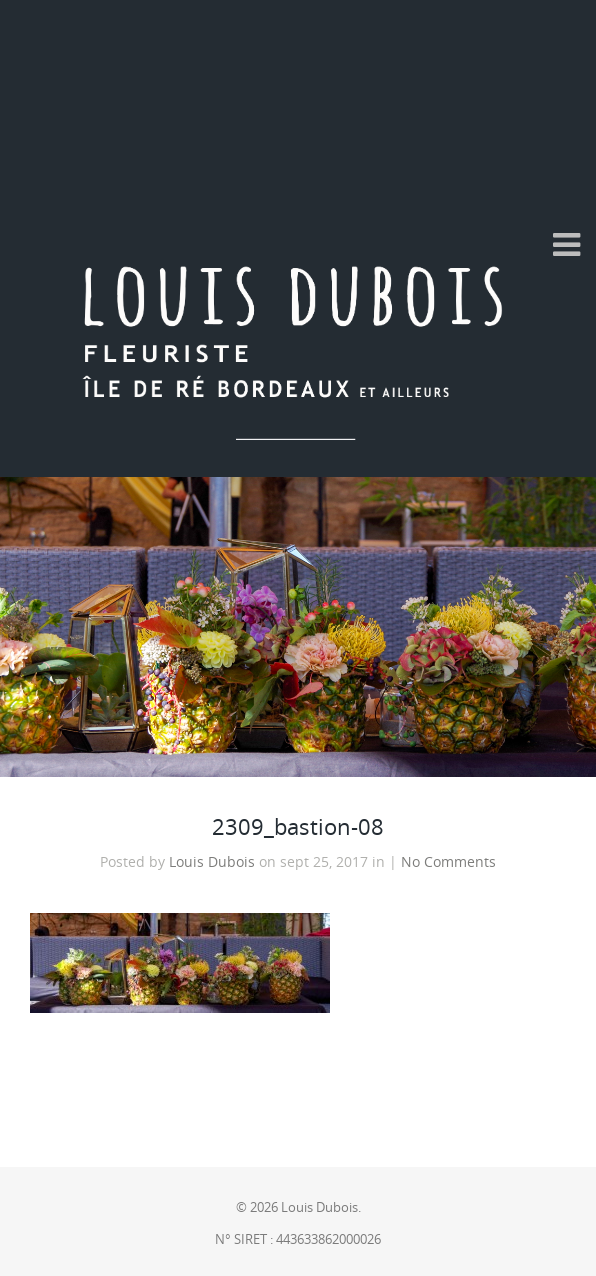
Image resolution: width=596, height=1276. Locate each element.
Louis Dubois (212, 862)
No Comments (448, 862)
